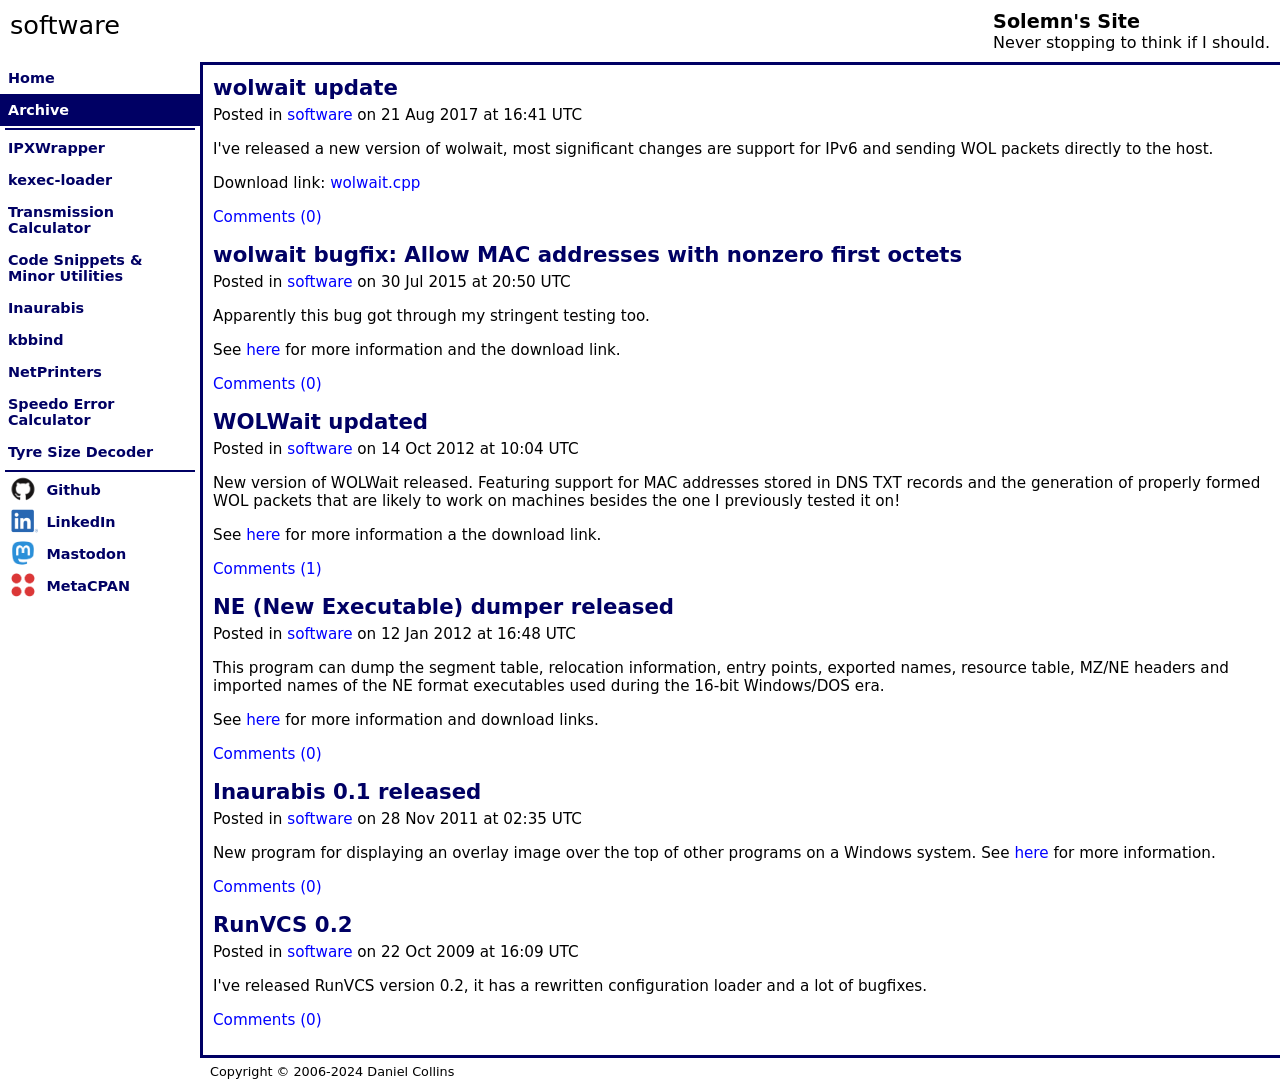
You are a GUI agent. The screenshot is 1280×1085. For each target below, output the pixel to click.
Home (31, 78)
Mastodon (86, 554)
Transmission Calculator (61, 220)
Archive (38, 110)
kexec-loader (60, 180)
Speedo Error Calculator (61, 412)
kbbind (36, 340)
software (319, 115)
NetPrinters (55, 372)
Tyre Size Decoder (80, 452)
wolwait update (305, 87)
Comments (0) (267, 217)
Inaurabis (46, 308)
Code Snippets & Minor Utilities (75, 268)
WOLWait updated (320, 421)
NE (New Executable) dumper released (443, 606)
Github (73, 490)
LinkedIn (80, 522)
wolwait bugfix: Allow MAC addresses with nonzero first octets (587, 254)
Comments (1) (267, 569)
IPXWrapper (56, 148)
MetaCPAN (88, 586)
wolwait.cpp (375, 183)
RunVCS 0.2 (283, 924)
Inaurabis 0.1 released (347, 791)
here (263, 350)
